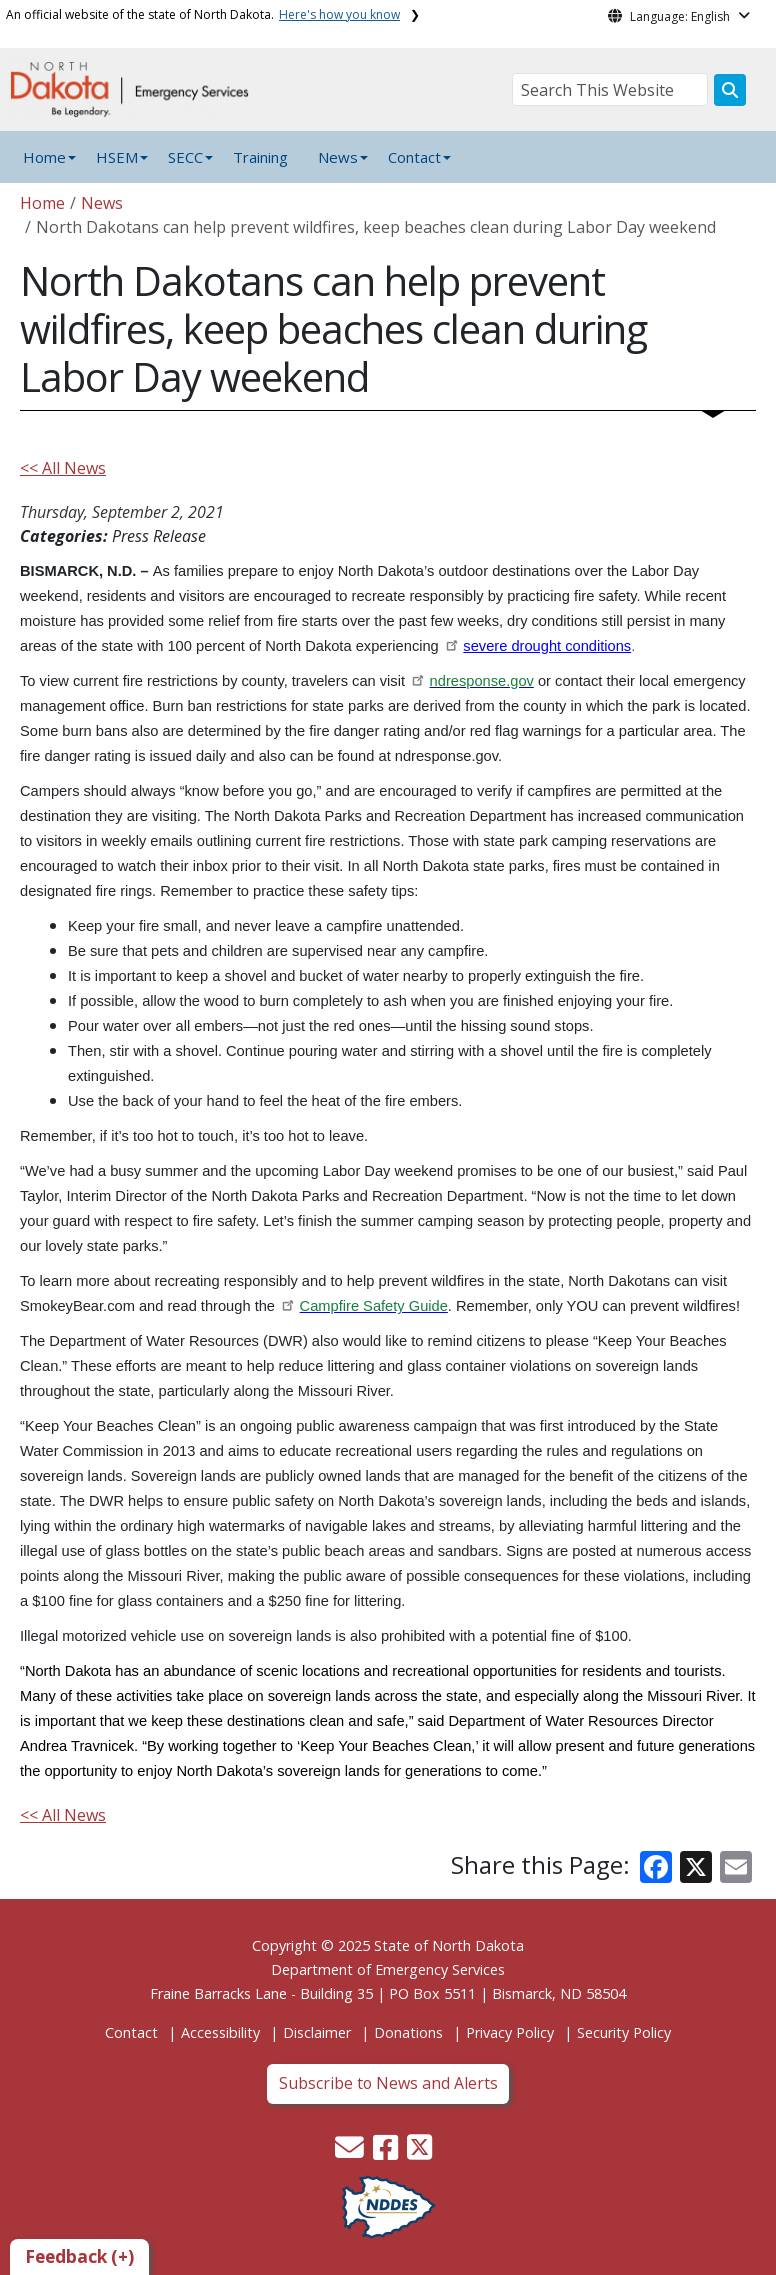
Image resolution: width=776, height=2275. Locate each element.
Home (44, 157)
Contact (131, 2032)
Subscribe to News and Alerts (388, 2083)
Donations (408, 2032)
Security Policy (624, 2032)
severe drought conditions (547, 646)
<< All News (63, 468)
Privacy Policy (510, 2032)
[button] (351, 2152)
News (102, 203)
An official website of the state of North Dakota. (203, 14)
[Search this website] (730, 90)
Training (260, 157)
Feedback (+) (79, 2256)
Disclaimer (317, 2032)
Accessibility (220, 2032)
